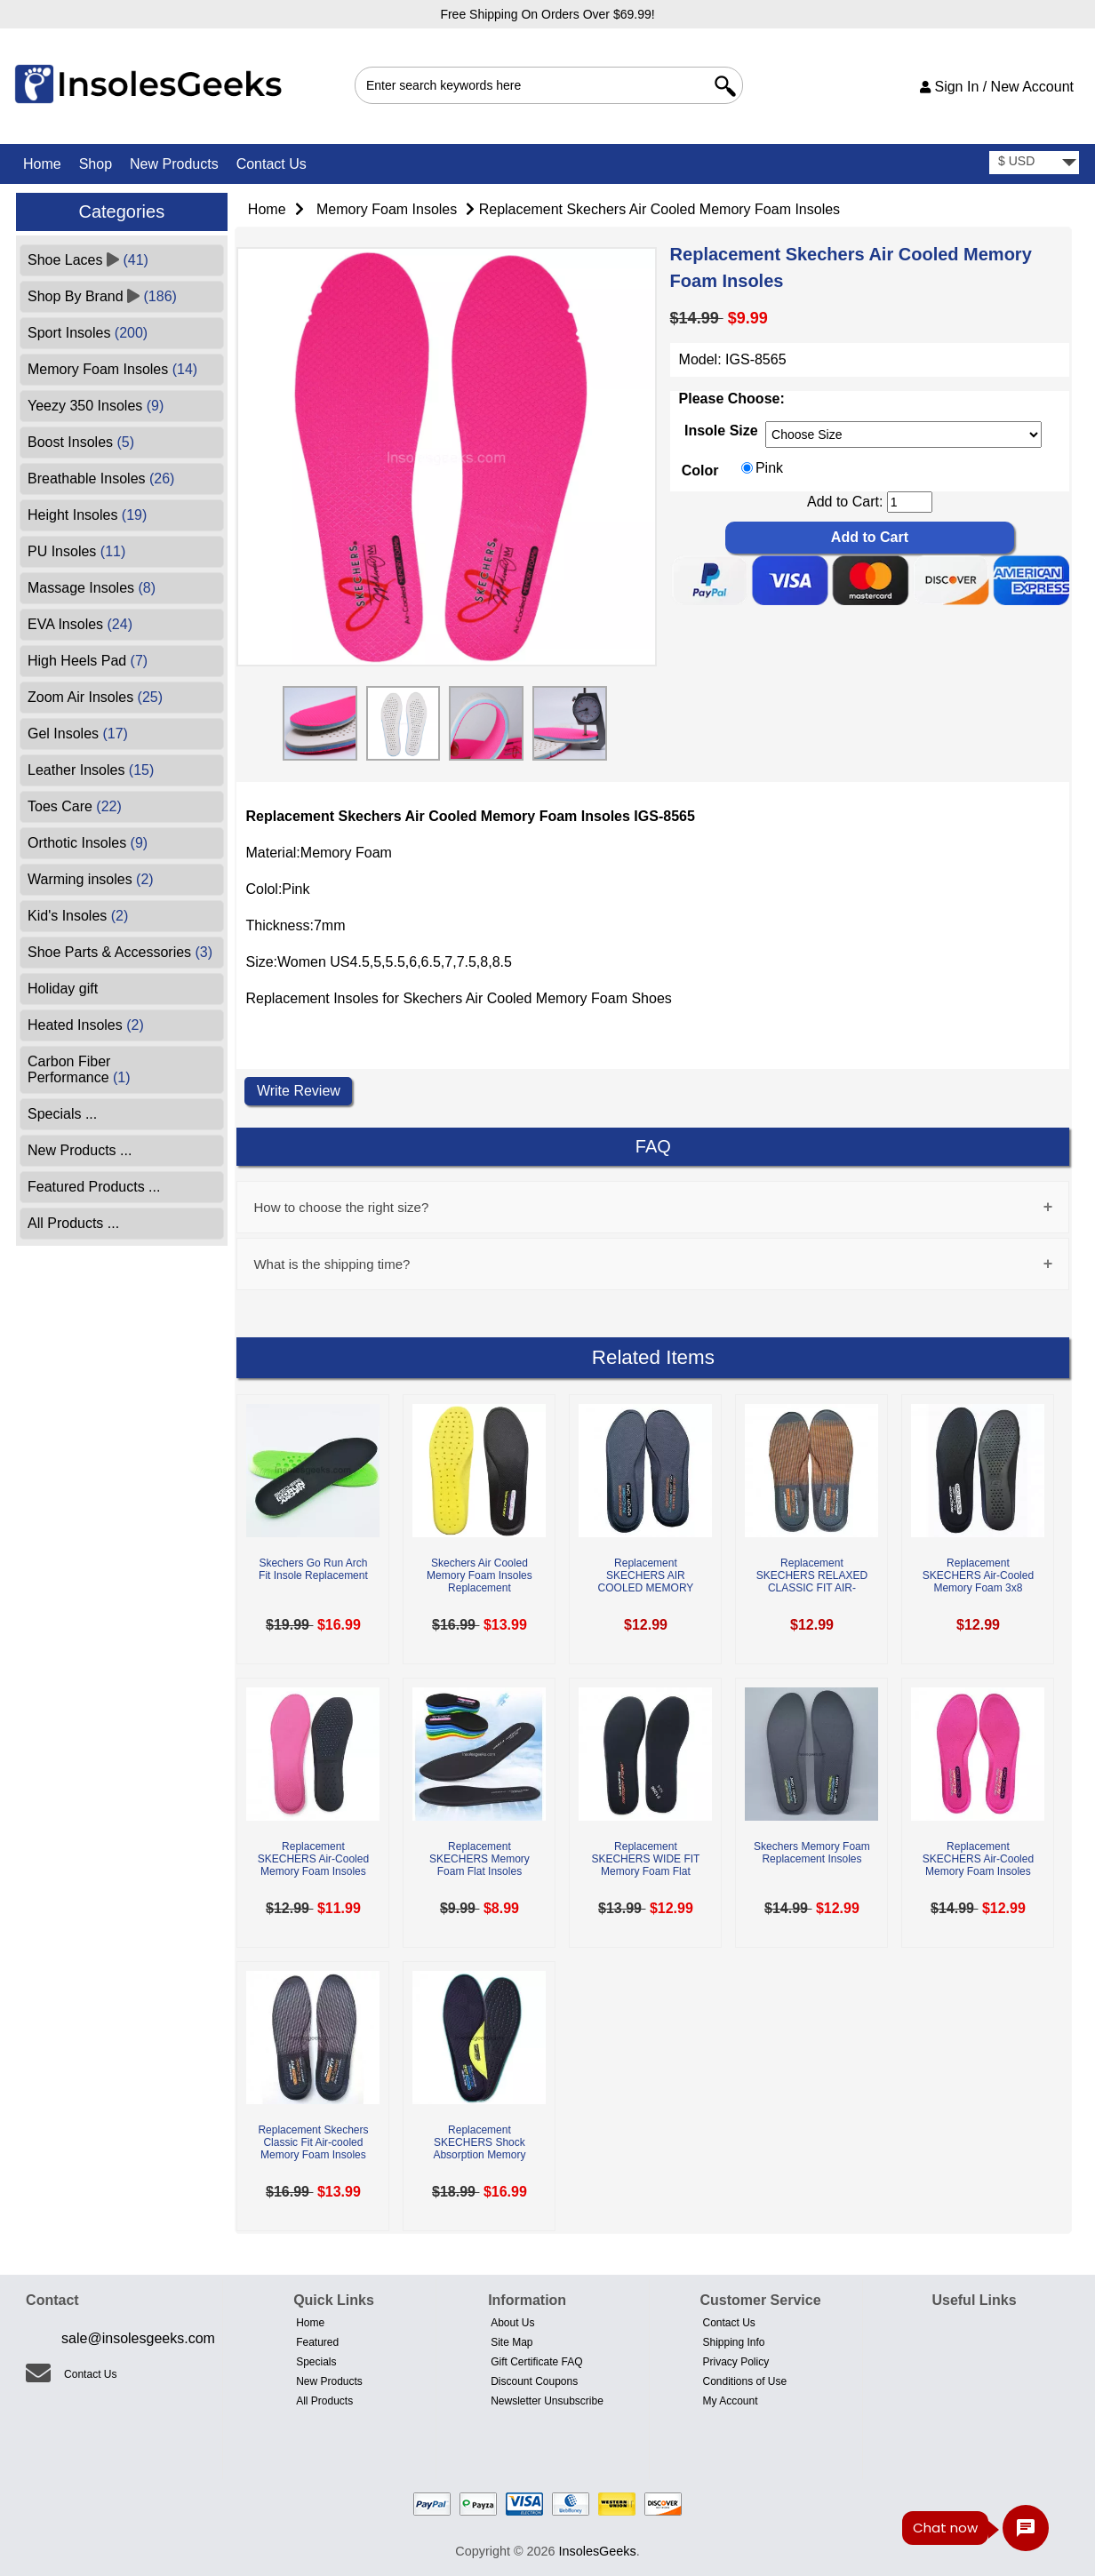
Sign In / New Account (997, 86)
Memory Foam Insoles (386, 209)
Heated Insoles (86, 1025)
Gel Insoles (78, 733)
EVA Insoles (80, 624)
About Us (512, 2322)
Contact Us (271, 163)
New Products (174, 163)
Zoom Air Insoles (95, 697)
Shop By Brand (102, 296)
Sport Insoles (88, 332)
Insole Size (721, 430)
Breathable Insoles (101, 478)
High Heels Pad (88, 660)
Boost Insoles (81, 442)
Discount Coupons (534, 2381)
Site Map (511, 2342)
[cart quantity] (909, 502)
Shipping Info (733, 2342)
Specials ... (62, 1113)
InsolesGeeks (597, 2551)
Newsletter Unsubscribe (547, 2401)
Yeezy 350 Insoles (96, 405)
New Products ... (80, 1150)
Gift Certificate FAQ (536, 2362)
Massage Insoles (92, 587)
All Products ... (73, 1223)
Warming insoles (91, 879)
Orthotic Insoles (88, 842)
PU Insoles (76, 551)
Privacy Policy (735, 2362)
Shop (95, 163)
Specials (316, 2362)
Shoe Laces (88, 259)
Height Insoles (87, 514)
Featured (317, 2342)
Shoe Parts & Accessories (120, 952)
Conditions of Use (744, 2381)
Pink (769, 468)
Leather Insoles (91, 770)
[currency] (1034, 163)
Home (42, 163)
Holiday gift (63, 988)
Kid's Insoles (78, 915)
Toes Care (75, 806)
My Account (729, 2401)
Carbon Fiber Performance (79, 1069)
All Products (324, 2401)
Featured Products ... (94, 1186)
